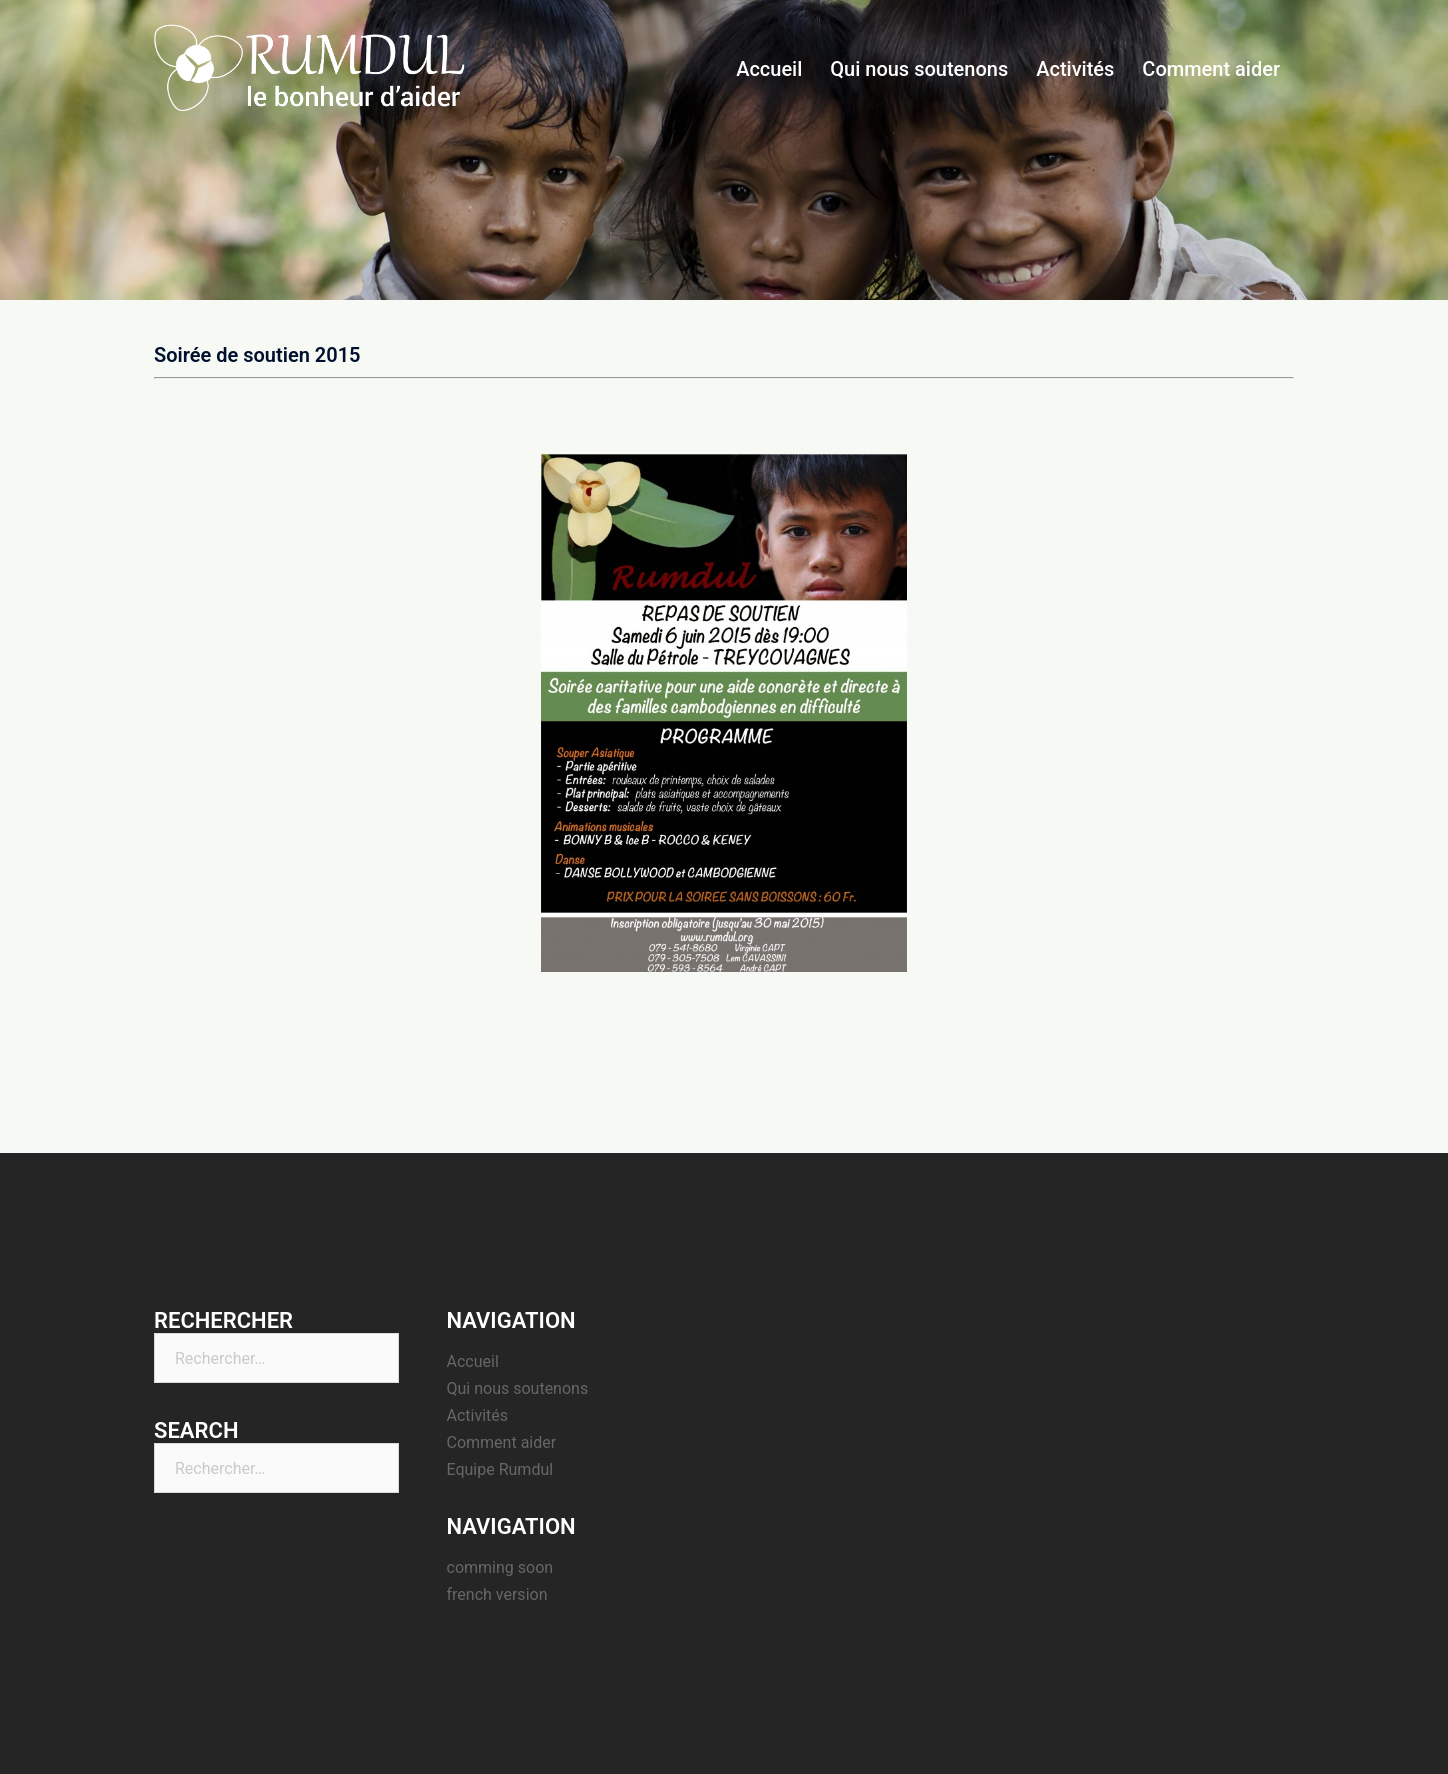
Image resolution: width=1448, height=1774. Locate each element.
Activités (1075, 69)
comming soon (500, 1567)
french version (497, 1594)
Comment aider (1211, 69)
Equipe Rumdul (500, 1469)
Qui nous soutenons (919, 69)
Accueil (769, 69)
